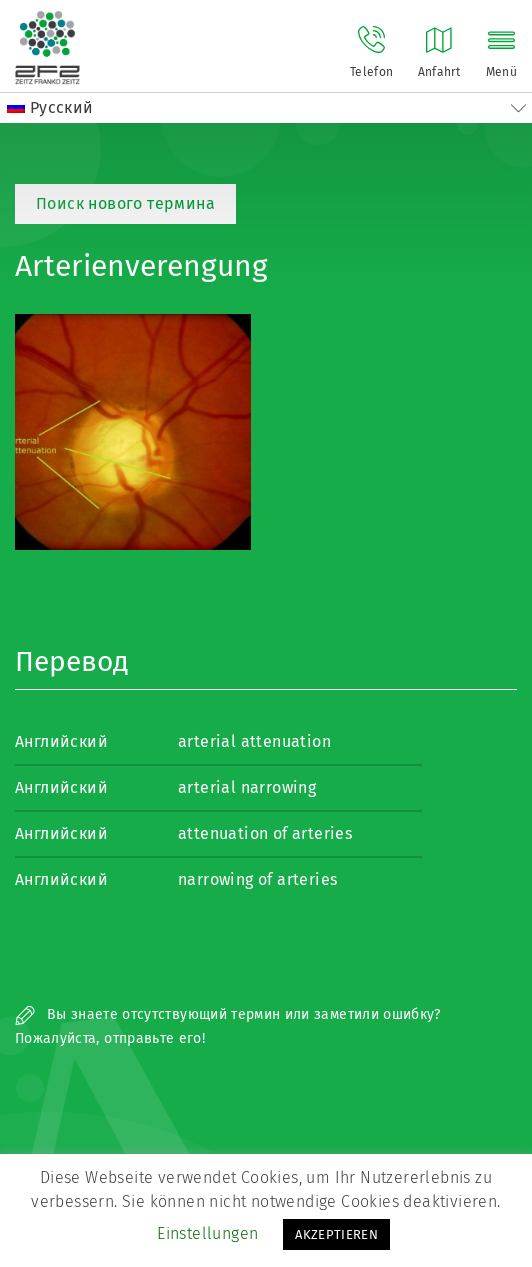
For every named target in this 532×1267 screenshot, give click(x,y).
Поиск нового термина (125, 203)
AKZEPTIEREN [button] (336, 1234)
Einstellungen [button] (207, 1233)
